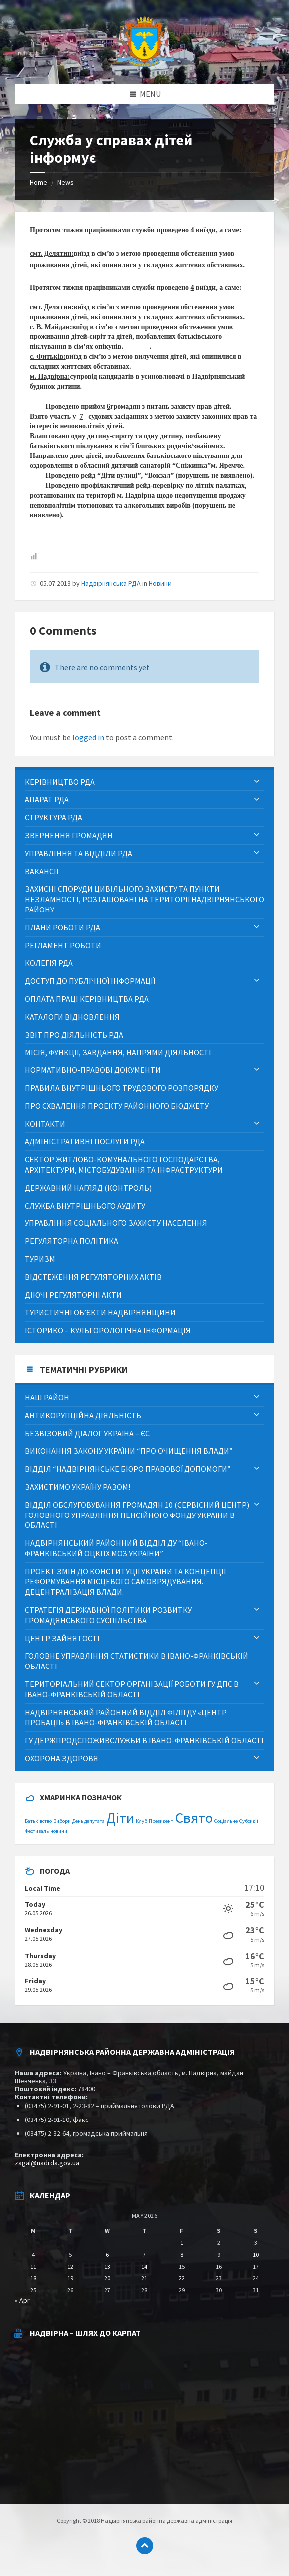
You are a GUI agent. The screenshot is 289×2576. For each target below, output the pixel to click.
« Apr (22, 2300)
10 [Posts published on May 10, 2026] (256, 2254)
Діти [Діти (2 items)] (120, 1818)
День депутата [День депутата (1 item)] (88, 1821)
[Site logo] (145, 64)
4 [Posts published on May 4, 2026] (33, 2254)
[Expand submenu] (256, 781)
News (65, 182)
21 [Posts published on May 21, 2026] (144, 2278)
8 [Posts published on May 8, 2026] (181, 2254)
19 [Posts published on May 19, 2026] (70, 2278)
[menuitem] (144, 782)
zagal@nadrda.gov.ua (47, 2162)
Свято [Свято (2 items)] (194, 1818)
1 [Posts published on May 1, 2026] (181, 2242)
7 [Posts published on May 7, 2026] (144, 2254)
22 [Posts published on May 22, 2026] (182, 2278)
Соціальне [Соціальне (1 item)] (226, 1821)
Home (38, 182)
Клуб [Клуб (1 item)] (141, 1821)
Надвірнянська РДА (111, 583)
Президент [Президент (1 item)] (161, 1821)
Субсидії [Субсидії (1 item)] (248, 1821)
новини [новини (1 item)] (58, 1831)
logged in (88, 737)
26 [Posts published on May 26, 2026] (70, 2290)
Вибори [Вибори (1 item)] (62, 1821)
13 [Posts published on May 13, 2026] (107, 2266)
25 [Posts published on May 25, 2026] (33, 2290)
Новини (160, 583)
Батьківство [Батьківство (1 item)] (38, 1821)
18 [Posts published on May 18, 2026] (33, 2278)
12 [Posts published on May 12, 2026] (70, 2266)
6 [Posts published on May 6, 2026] (107, 2254)
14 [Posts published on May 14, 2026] (144, 2266)
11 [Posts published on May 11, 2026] (33, 2266)
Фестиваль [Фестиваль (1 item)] (37, 1831)
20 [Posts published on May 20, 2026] (107, 2278)
